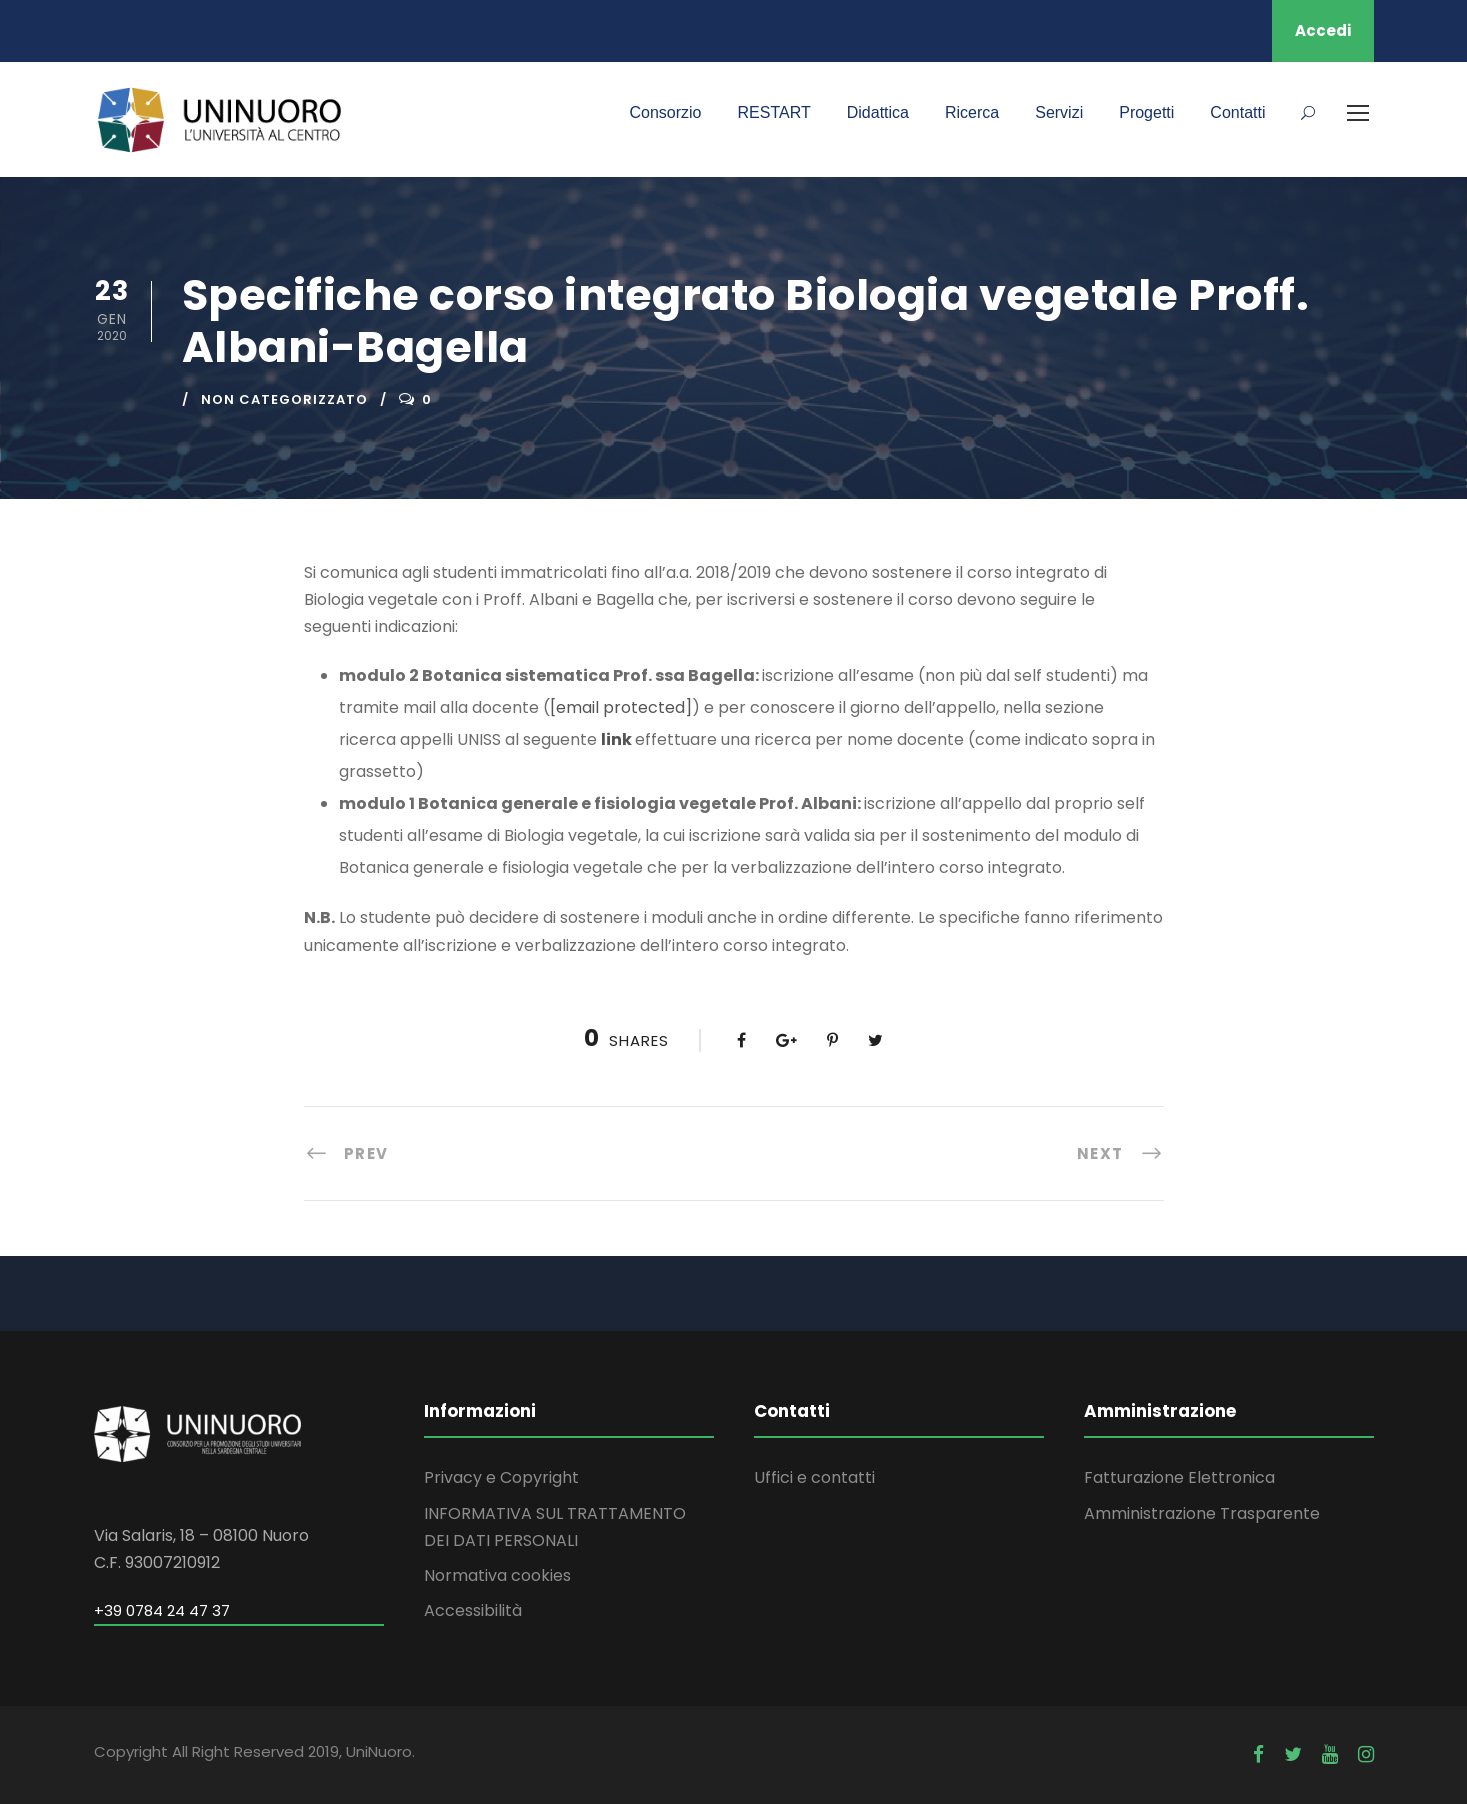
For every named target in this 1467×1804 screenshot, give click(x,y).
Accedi (1323, 30)
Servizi (1059, 112)
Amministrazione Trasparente (1202, 1513)
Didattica (878, 112)
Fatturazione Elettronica (1179, 1477)
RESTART (774, 112)
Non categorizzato (284, 399)
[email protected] (621, 707)
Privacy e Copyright (501, 1477)
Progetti (1146, 112)
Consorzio (665, 112)
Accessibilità (473, 1610)
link (618, 739)
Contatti (1237, 112)
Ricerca (972, 112)
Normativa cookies (497, 1575)
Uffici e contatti (814, 1477)
